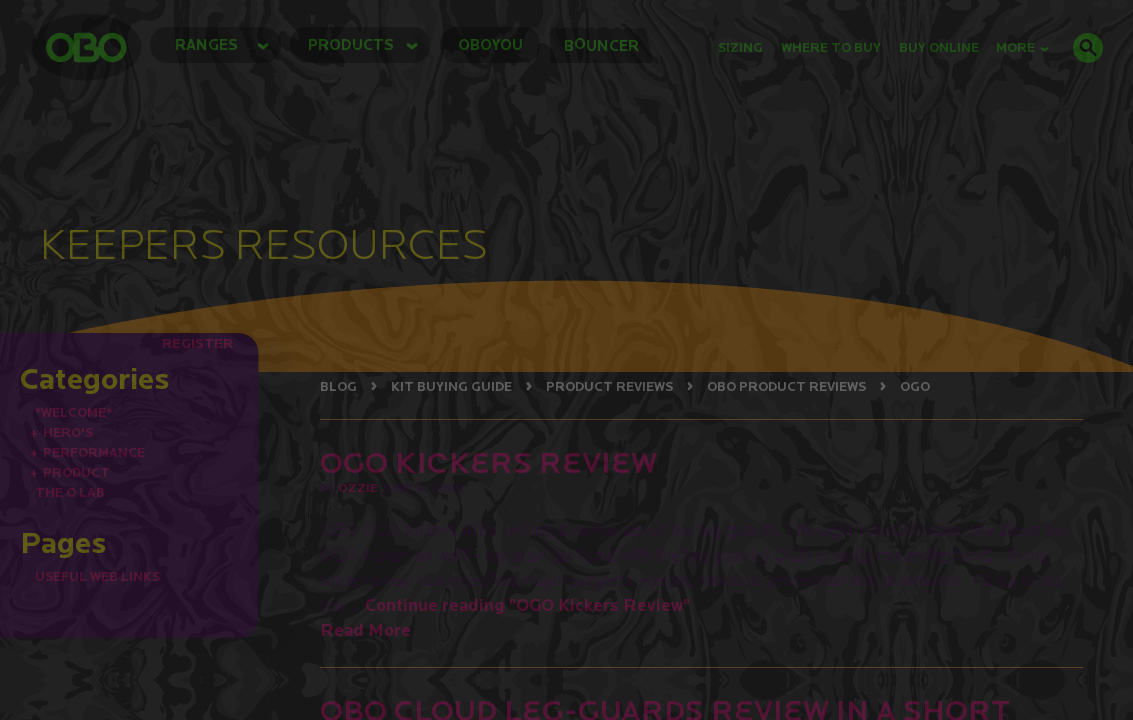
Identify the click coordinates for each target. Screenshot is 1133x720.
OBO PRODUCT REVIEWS (786, 386)
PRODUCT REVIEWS (609, 386)
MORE (1022, 47)
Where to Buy (831, 47)
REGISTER (197, 343)
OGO (915, 386)
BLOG (338, 386)
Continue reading (527, 604)
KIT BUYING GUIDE (451, 386)
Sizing (740, 47)
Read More (365, 629)
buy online (939, 47)
